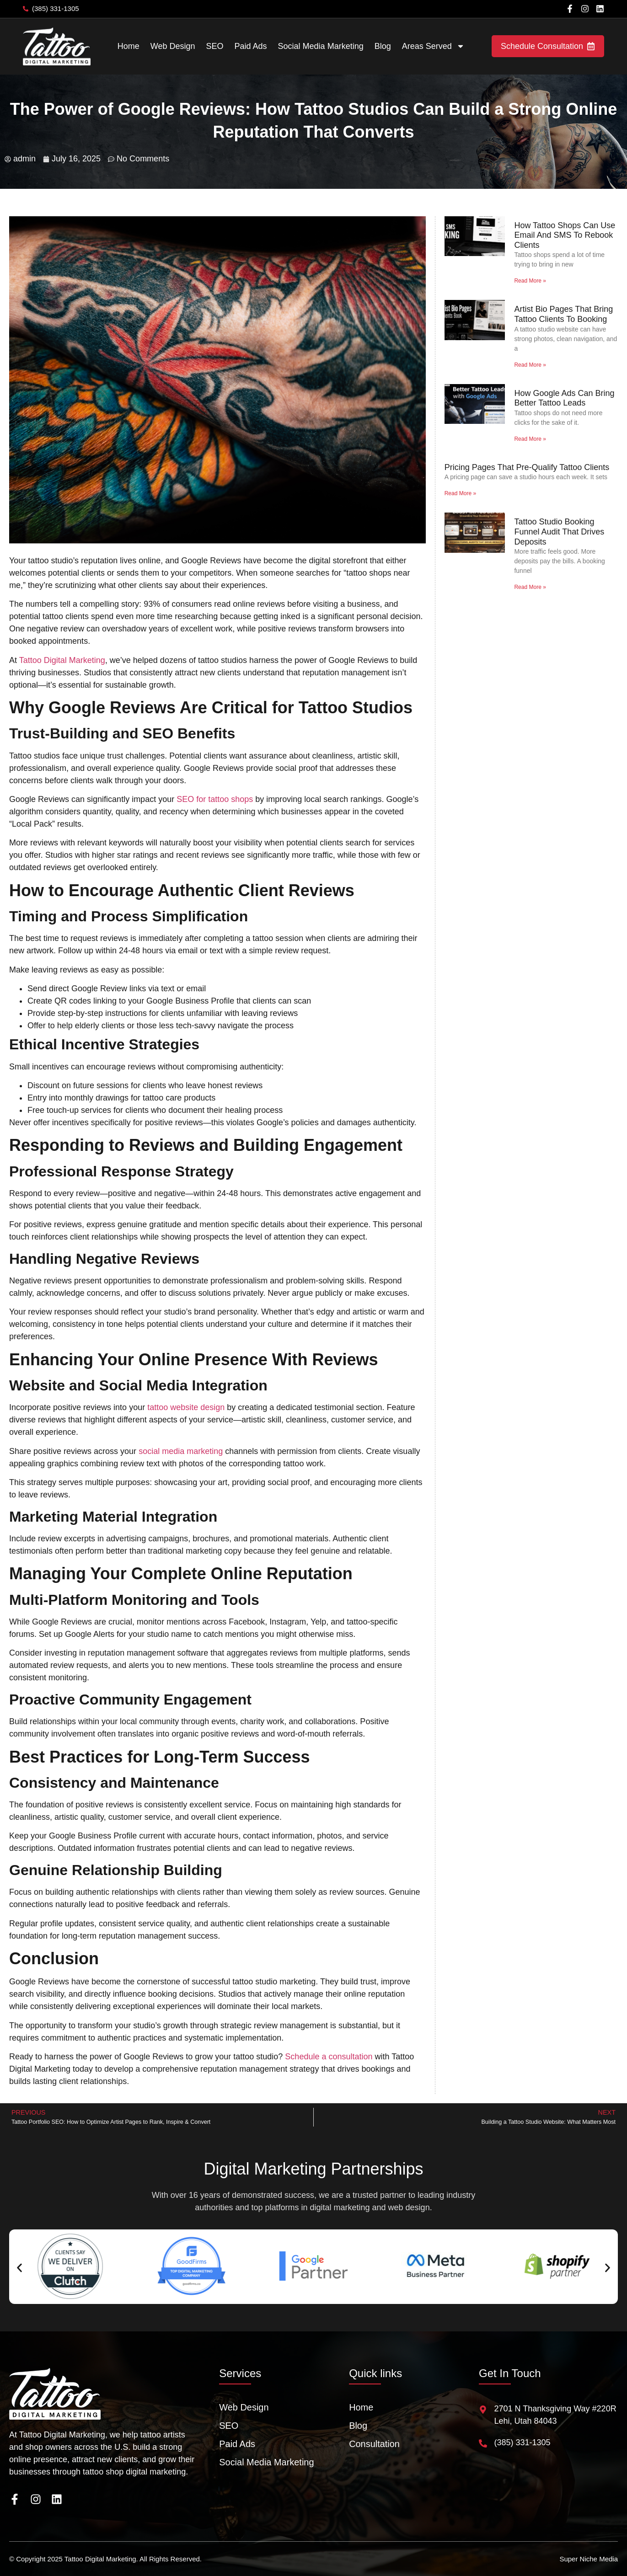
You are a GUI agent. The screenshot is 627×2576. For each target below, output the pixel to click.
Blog (383, 46)
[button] (19, 2268)
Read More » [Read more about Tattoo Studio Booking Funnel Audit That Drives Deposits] (530, 587)
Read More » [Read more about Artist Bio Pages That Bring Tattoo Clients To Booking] (530, 365)
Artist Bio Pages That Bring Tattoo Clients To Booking (563, 314)
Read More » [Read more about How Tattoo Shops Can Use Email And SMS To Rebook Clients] (530, 281)
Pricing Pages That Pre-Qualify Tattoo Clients (527, 467)
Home (128, 46)
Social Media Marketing (321, 46)
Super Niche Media (588, 2559)
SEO (215, 46)
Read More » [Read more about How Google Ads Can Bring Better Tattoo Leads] (530, 439)
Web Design (172, 46)
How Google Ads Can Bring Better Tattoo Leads (564, 398)
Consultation (374, 2443)
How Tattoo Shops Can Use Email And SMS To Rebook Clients (564, 235)
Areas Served (433, 46)
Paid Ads (251, 46)
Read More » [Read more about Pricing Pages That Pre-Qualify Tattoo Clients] (460, 493)
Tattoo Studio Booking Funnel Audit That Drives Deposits (559, 531)
